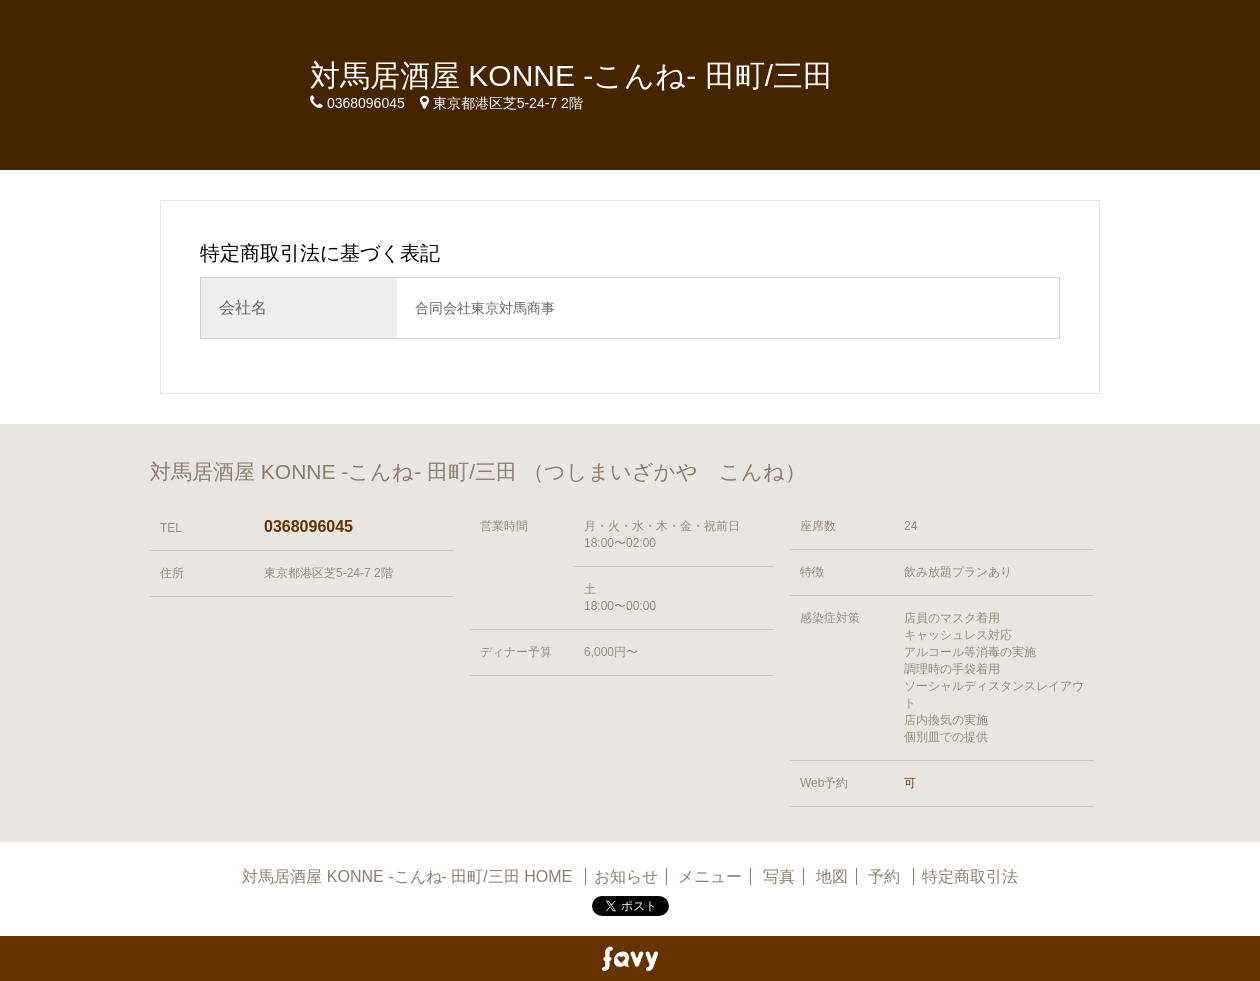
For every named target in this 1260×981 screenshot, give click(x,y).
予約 (886, 876)
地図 (832, 876)
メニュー (710, 876)
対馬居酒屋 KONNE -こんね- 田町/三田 (571, 75)
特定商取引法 (970, 876)
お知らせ (626, 876)
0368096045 (308, 526)
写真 (779, 876)
